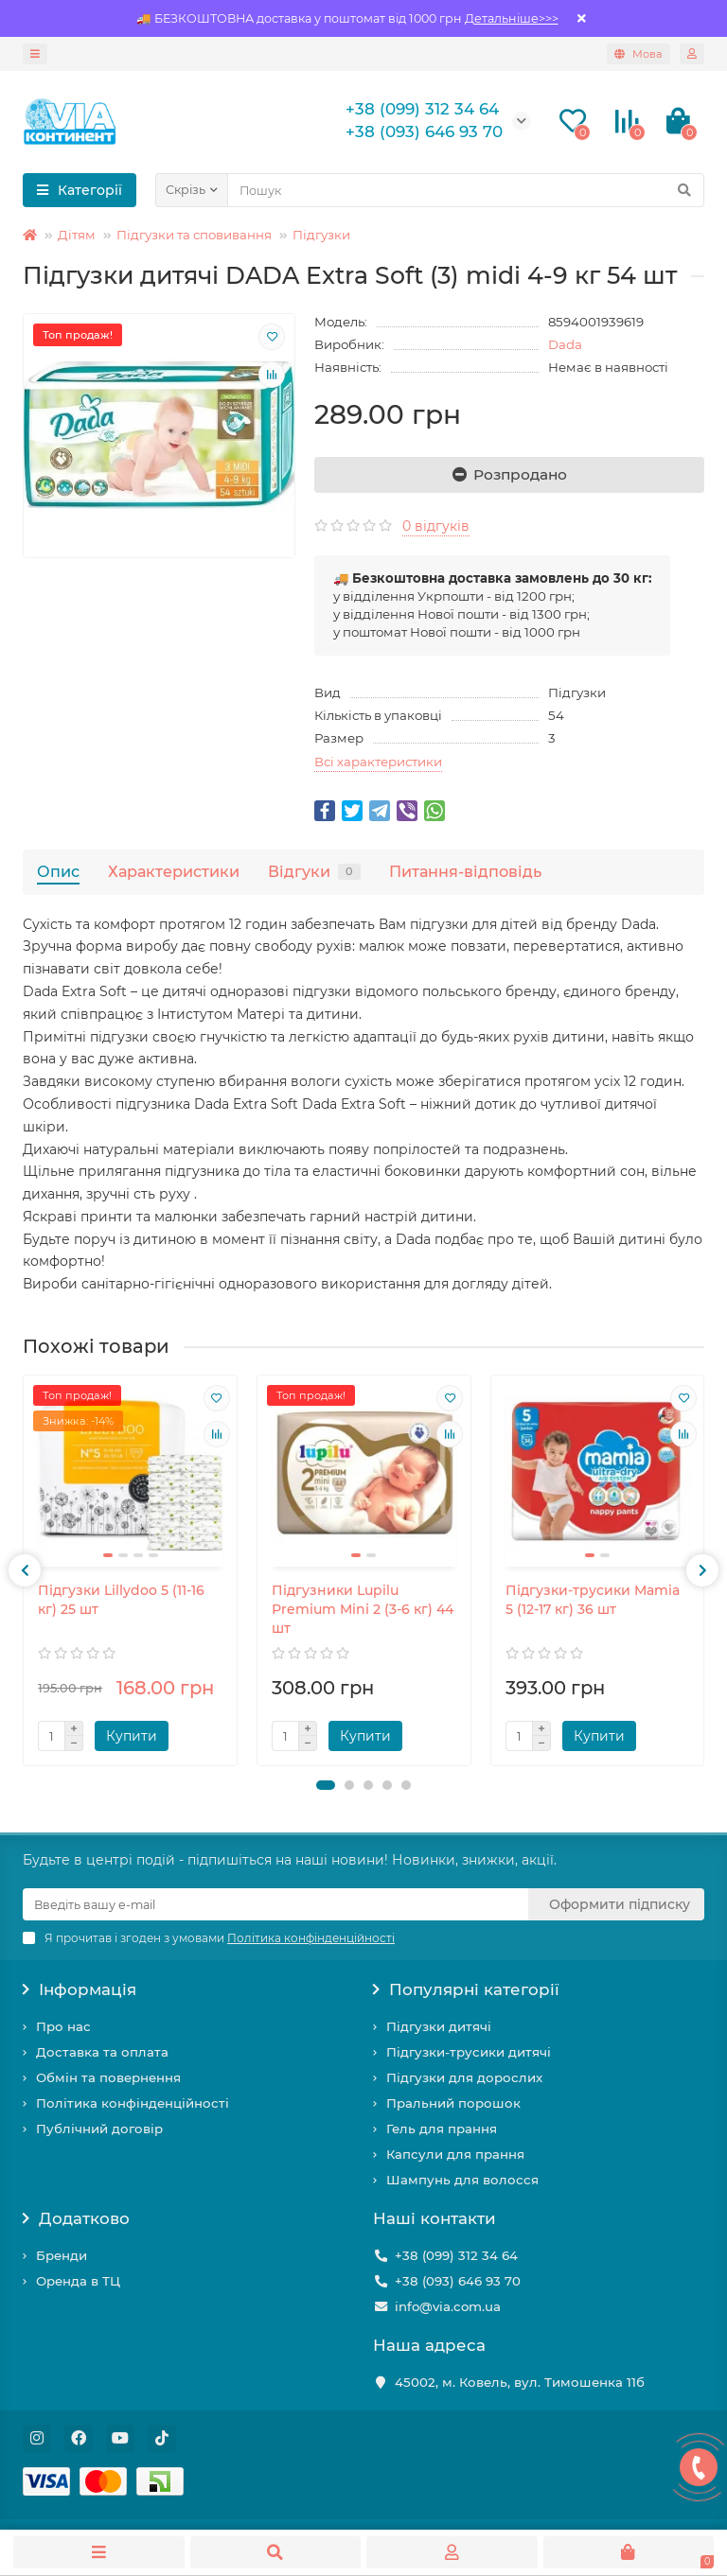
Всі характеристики (378, 761)
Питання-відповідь (465, 871)
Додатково (76, 2218)
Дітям (77, 234)
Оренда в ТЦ (78, 2280)
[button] (325, 1785)
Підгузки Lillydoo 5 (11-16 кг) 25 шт (121, 1600)
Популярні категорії (466, 1989)
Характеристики (173, 871)
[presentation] (25, 1570)
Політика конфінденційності (132, 2103)
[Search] (465, 190)
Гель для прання (441, 2128)
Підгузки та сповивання (194, 234)
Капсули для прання (455, 2154)
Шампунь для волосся (462, 2179)
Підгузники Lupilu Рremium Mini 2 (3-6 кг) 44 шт (362, 1609)
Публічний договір (99, 2128)
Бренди (61, 2255)
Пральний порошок (453, 2103)
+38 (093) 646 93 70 (458, 2280)
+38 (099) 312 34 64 (456, 2255)
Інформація (79, 1989)
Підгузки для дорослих (464, 2077)
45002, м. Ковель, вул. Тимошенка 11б (520, 2382)
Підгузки (321, 234)
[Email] (275, 1904)
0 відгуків (436, 525)
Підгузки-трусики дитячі (468, 2051)
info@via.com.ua (448, 2306)
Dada (565, 344)
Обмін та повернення (108, 2077)
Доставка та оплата (102, 2051)
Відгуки (314, 871)
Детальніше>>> (512, 18)
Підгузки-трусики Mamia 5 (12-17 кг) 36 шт (592, 1600)
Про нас (63, 2026)
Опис (58, 871)
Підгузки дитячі (438, 2026)
